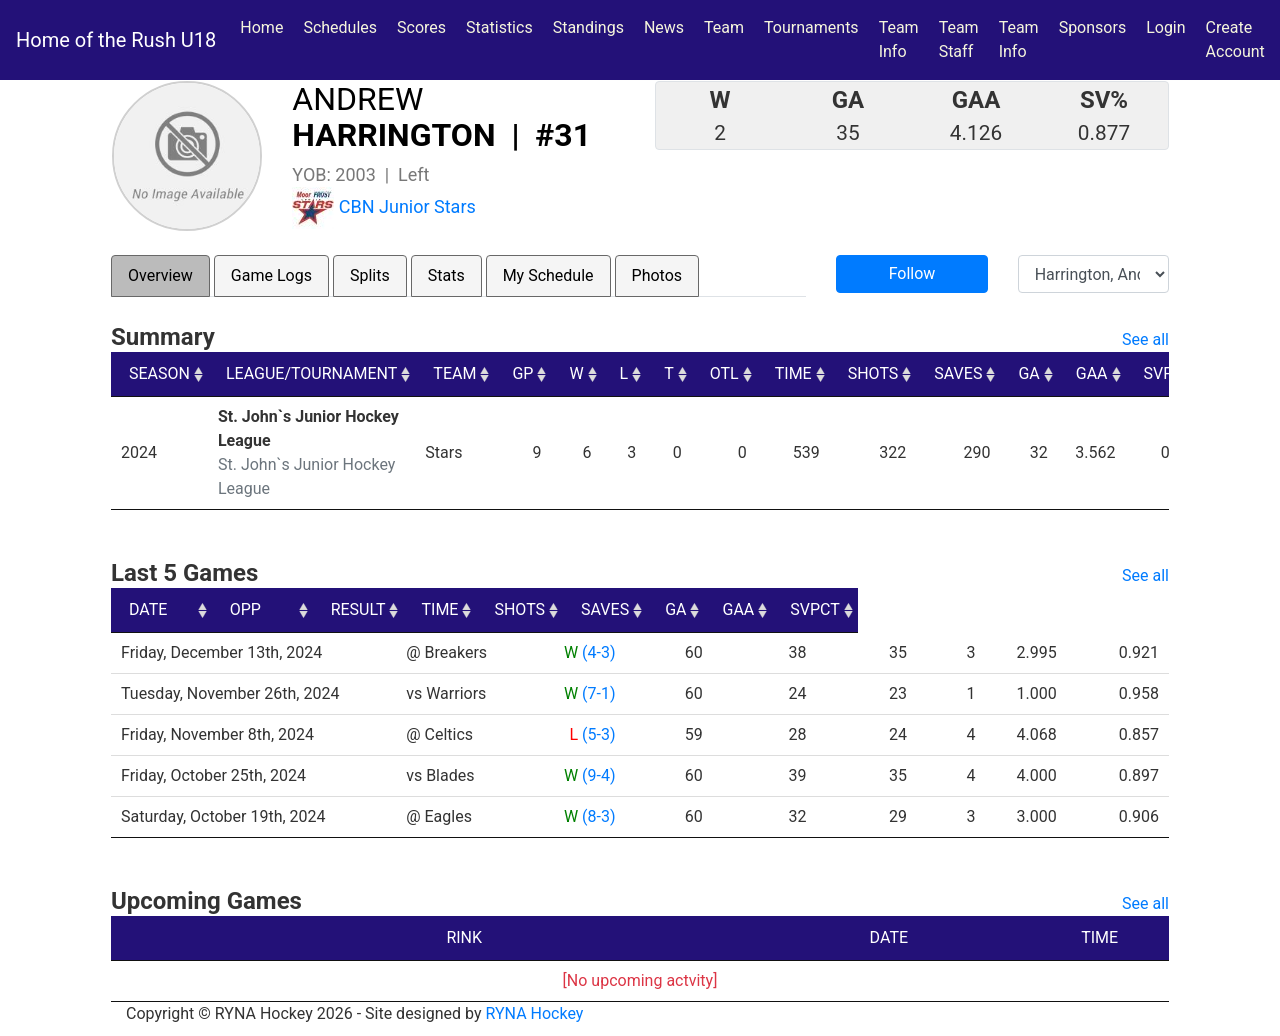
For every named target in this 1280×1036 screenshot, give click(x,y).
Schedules (340, 27)
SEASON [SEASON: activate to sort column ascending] (159, 373)
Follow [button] (912, 273)
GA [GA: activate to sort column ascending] (1028, 373)
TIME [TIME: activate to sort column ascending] (793, 373)
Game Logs (271, 275)
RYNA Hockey (535, 1013)
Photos (657, 275)
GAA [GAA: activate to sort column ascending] (1092, 373)
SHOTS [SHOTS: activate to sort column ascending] (873, 373)
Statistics (503, 26)
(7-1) (597, 693)
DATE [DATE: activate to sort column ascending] (148, 609)
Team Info (899, 39)
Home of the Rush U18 (116, 40)
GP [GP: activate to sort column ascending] (522, 373)
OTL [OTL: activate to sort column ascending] (724, 373)
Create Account (1235, 39)
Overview (160, 275)
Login (1165, 27)
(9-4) (597, 775)
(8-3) (597, 816)
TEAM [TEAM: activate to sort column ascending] (454, 373)
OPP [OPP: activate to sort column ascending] (429, 609)
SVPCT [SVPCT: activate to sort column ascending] (1169, 373)
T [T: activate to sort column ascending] (669, 373)
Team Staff (959, 39)
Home (261, 27)
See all (1145, 339)
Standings (588, 27)
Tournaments (811, 27)
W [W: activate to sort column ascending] (576, 373)
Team (724, 27)
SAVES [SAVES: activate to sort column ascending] (958, 373)
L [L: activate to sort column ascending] (624, 373)
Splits (370, 275)
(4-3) (597, 652)
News (664, 27)
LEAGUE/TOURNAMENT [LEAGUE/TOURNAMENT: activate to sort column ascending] (311, 373)
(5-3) (597, 734)
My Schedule (548, 275)
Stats (446, 275)
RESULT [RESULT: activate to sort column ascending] (578, 609)
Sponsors (1093, 27)
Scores (425, 26)
